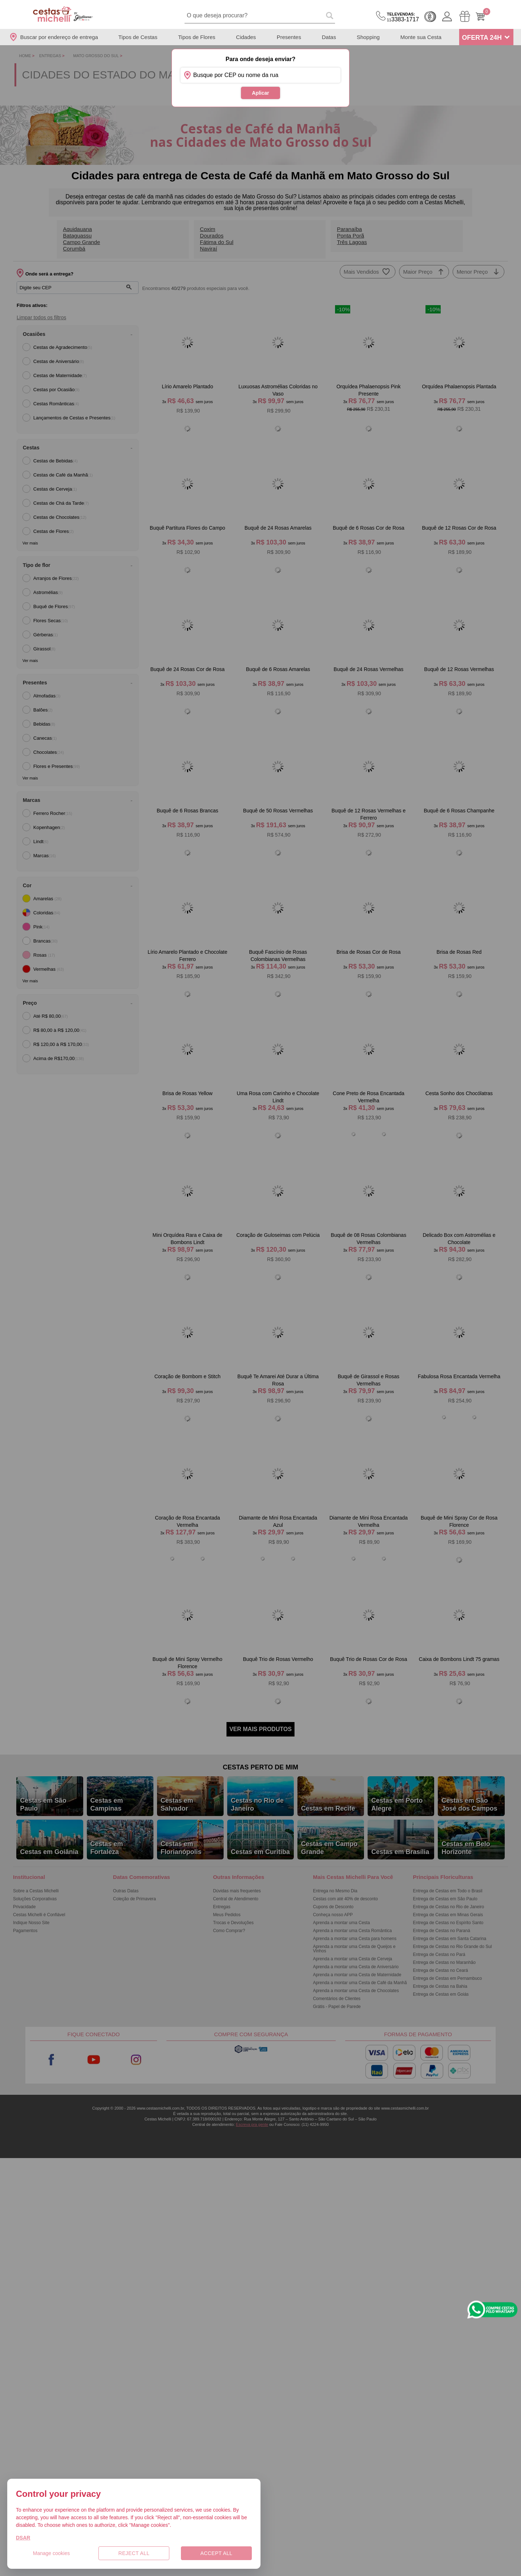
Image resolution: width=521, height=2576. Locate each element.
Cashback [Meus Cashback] (430, 16)
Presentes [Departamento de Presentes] (289, 37)
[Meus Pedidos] (464, 16)
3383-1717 (403, 17)
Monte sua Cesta (421, 37)
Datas (329, 37)
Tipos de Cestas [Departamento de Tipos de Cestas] (137, 37)
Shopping (368, 37)
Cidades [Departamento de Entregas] (246, 37)
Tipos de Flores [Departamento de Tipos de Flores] (196, 37)
